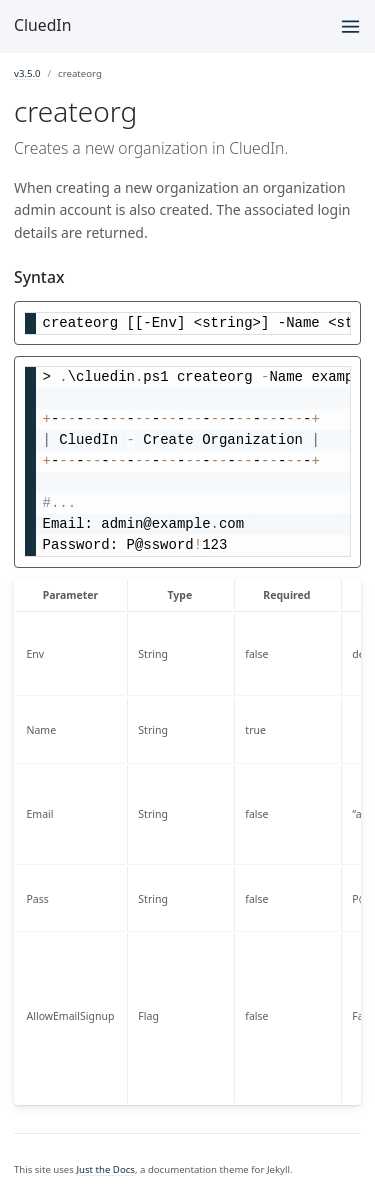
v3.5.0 (27, 73)
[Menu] (350, 26)
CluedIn (42, 25)
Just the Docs (105, 1169)
